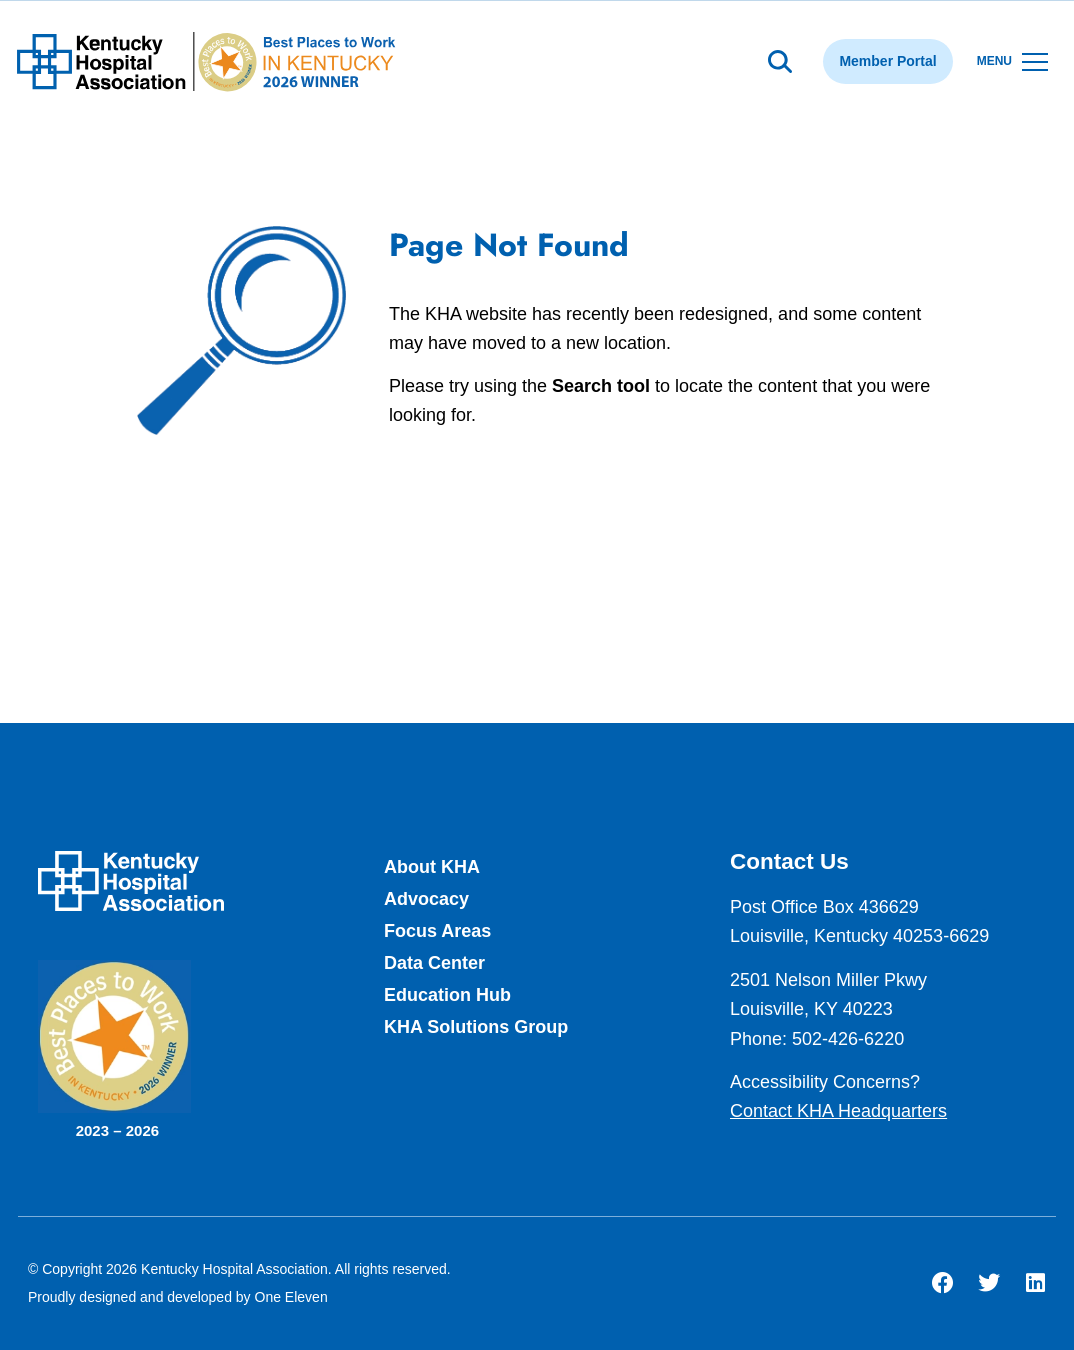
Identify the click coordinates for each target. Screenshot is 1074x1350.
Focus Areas (437, 931)
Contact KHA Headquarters (838, 1111)
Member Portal (887, 61)
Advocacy (426, 899)
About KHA (432, 867)
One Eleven (291, 1297)
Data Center (434, 963)
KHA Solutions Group (476, 1027)
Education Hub (447, 995)
